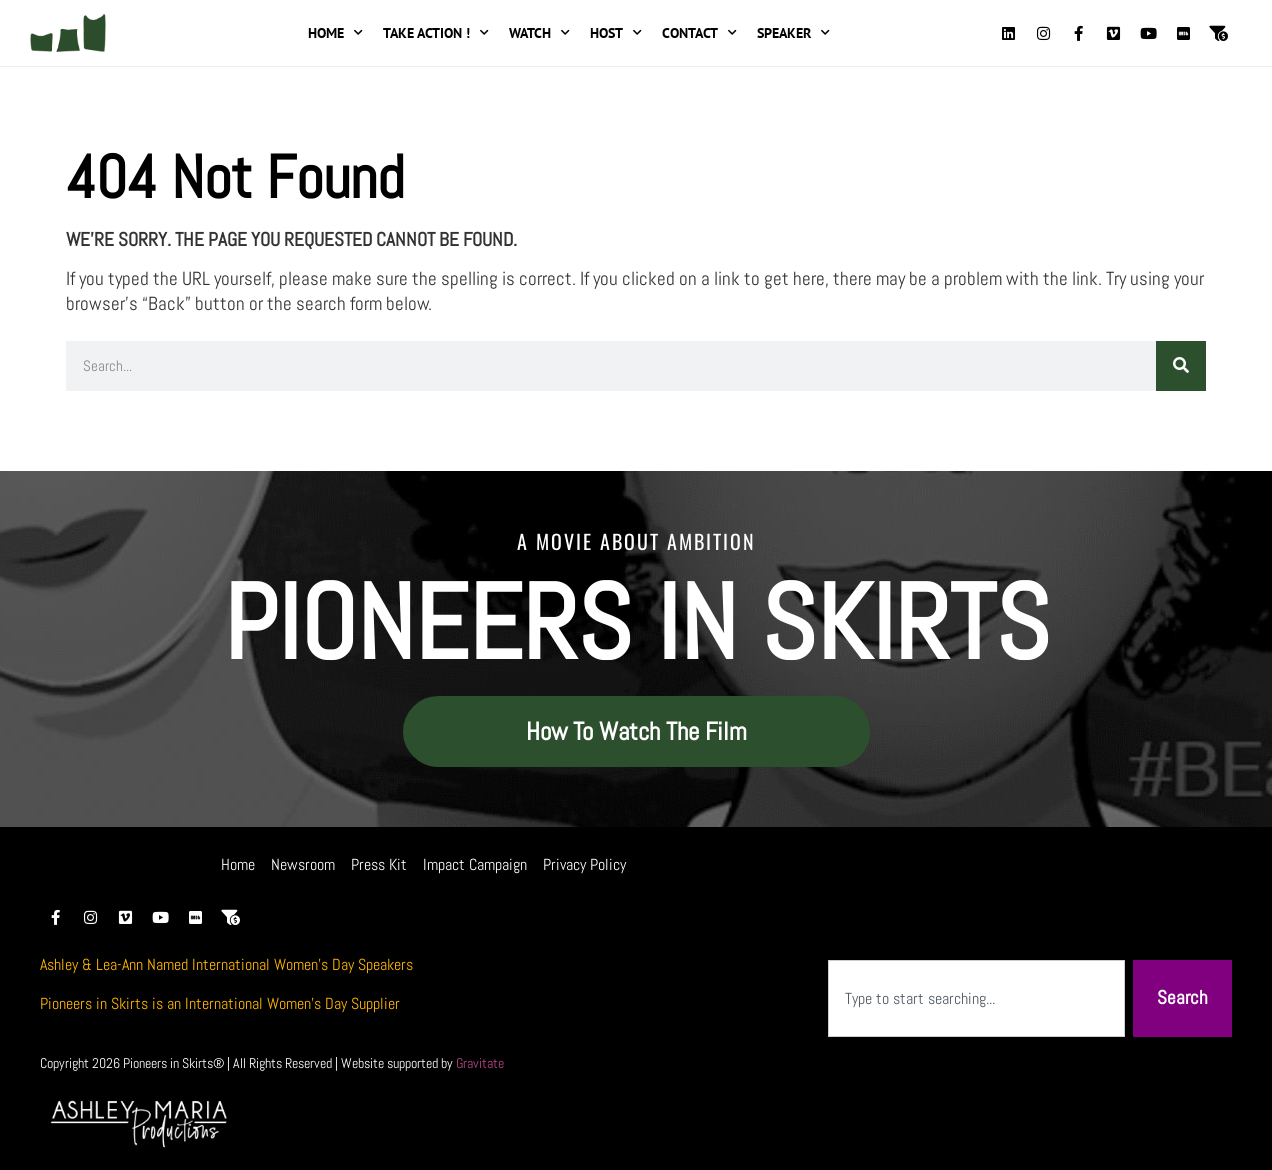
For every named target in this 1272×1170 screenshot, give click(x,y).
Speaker (793, 33)
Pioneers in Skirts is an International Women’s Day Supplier (220, 1003)
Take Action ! (436, 33)
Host (616, 33)
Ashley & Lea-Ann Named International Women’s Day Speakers (226, 964)
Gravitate (480, 1063)
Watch (539, 33)
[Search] (1181, 366)
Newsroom (303, 864)
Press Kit (379, 864)
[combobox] (976, 998)
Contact (699, 33)
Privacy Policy (584, 864)
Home (335, 33)
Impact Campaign (475, 864)
